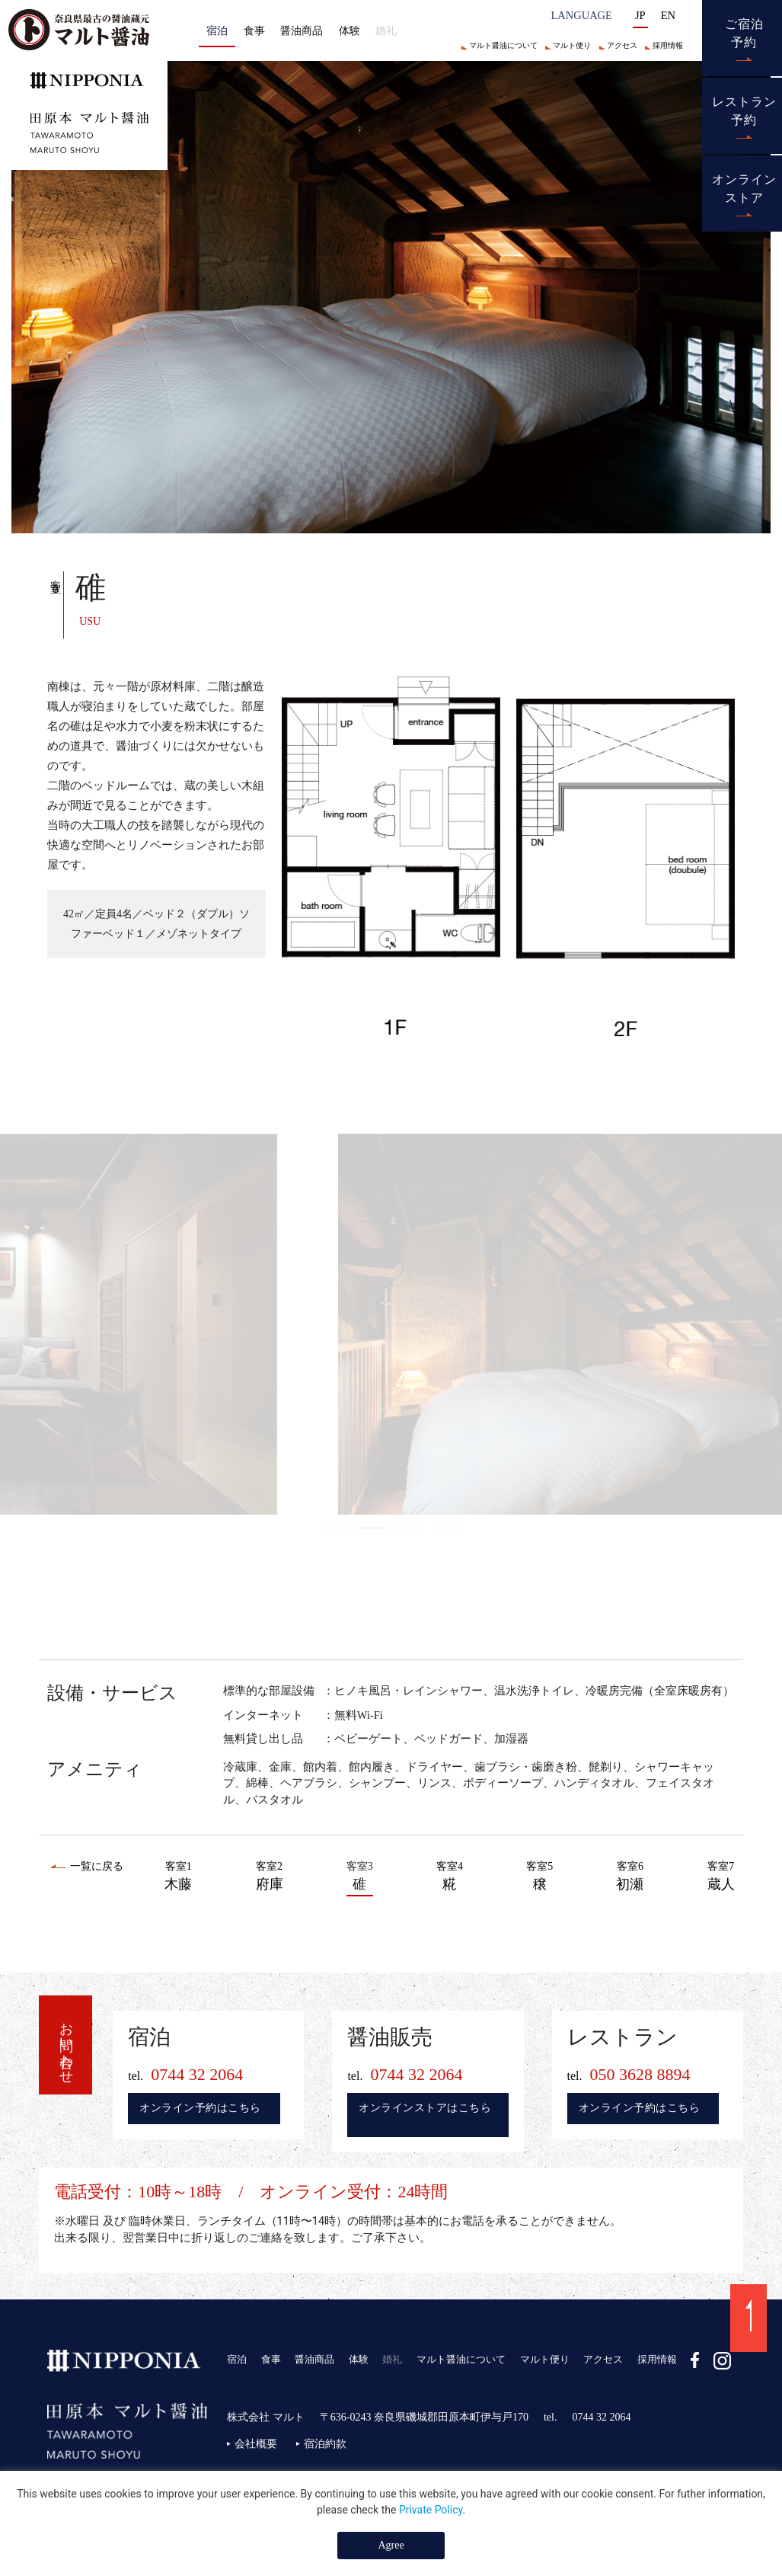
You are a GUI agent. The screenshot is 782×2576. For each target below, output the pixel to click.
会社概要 (256, 2444)
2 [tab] (372, 1528)
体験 (349, 30)
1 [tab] (334, 1528)
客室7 (721, 1878)
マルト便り (572, 45)
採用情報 (668, 45)
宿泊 (237, 2359)
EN (668, 15)
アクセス (622, 45)
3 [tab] (410, 1528)
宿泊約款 (325, 2444)
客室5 (539, 1878)
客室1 (178, 1878)
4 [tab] (448, 1528)
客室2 (269, 1878)
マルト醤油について (503, 45)
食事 (254, 30)
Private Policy (431, 2510)
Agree (391, 2545)
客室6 (629, 1878)
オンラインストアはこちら (425, 2108)
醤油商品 (301, 30)
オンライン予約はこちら (200, 2108)
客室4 (449, 1878)
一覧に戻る (96, 1866)
